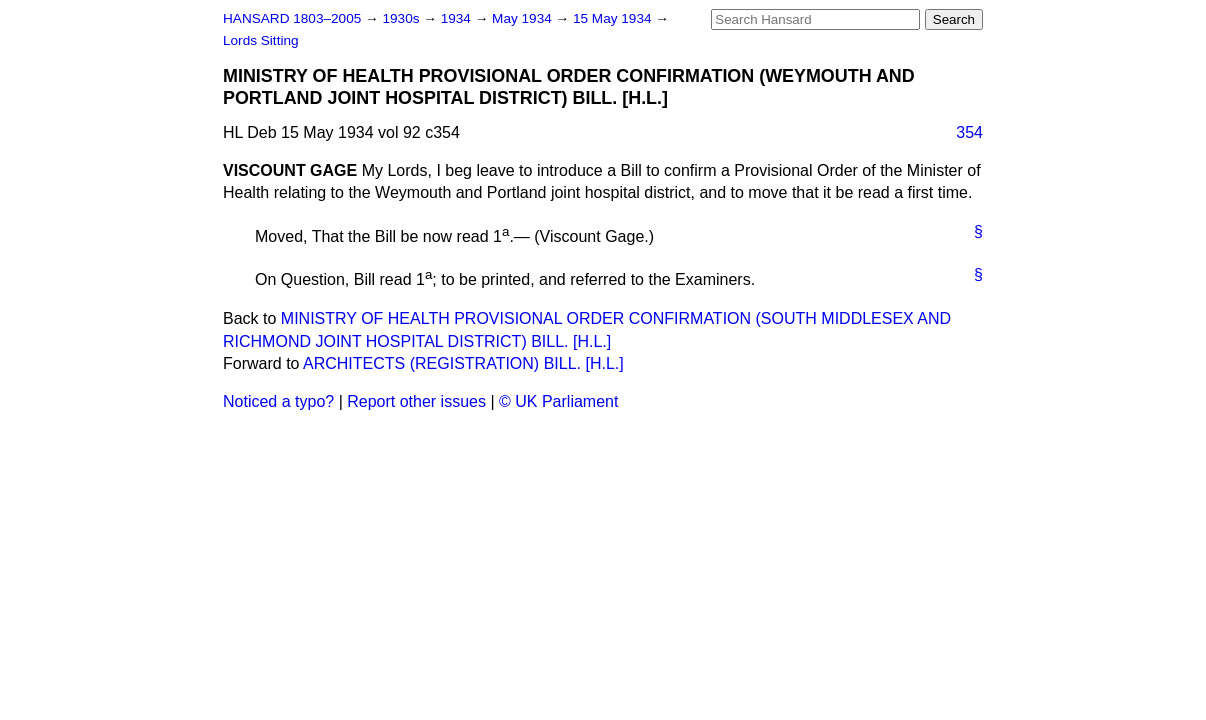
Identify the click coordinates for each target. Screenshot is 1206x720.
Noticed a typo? (278, 401)
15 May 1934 (614, 18)
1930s (402, 18)
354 (969, 132)
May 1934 (523, 18)
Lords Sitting (261, 40)
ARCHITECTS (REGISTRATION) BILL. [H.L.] (463, 363)
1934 (458, 18)
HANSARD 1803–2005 (292, 18)
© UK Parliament (558, 401)
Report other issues (416, 401)
